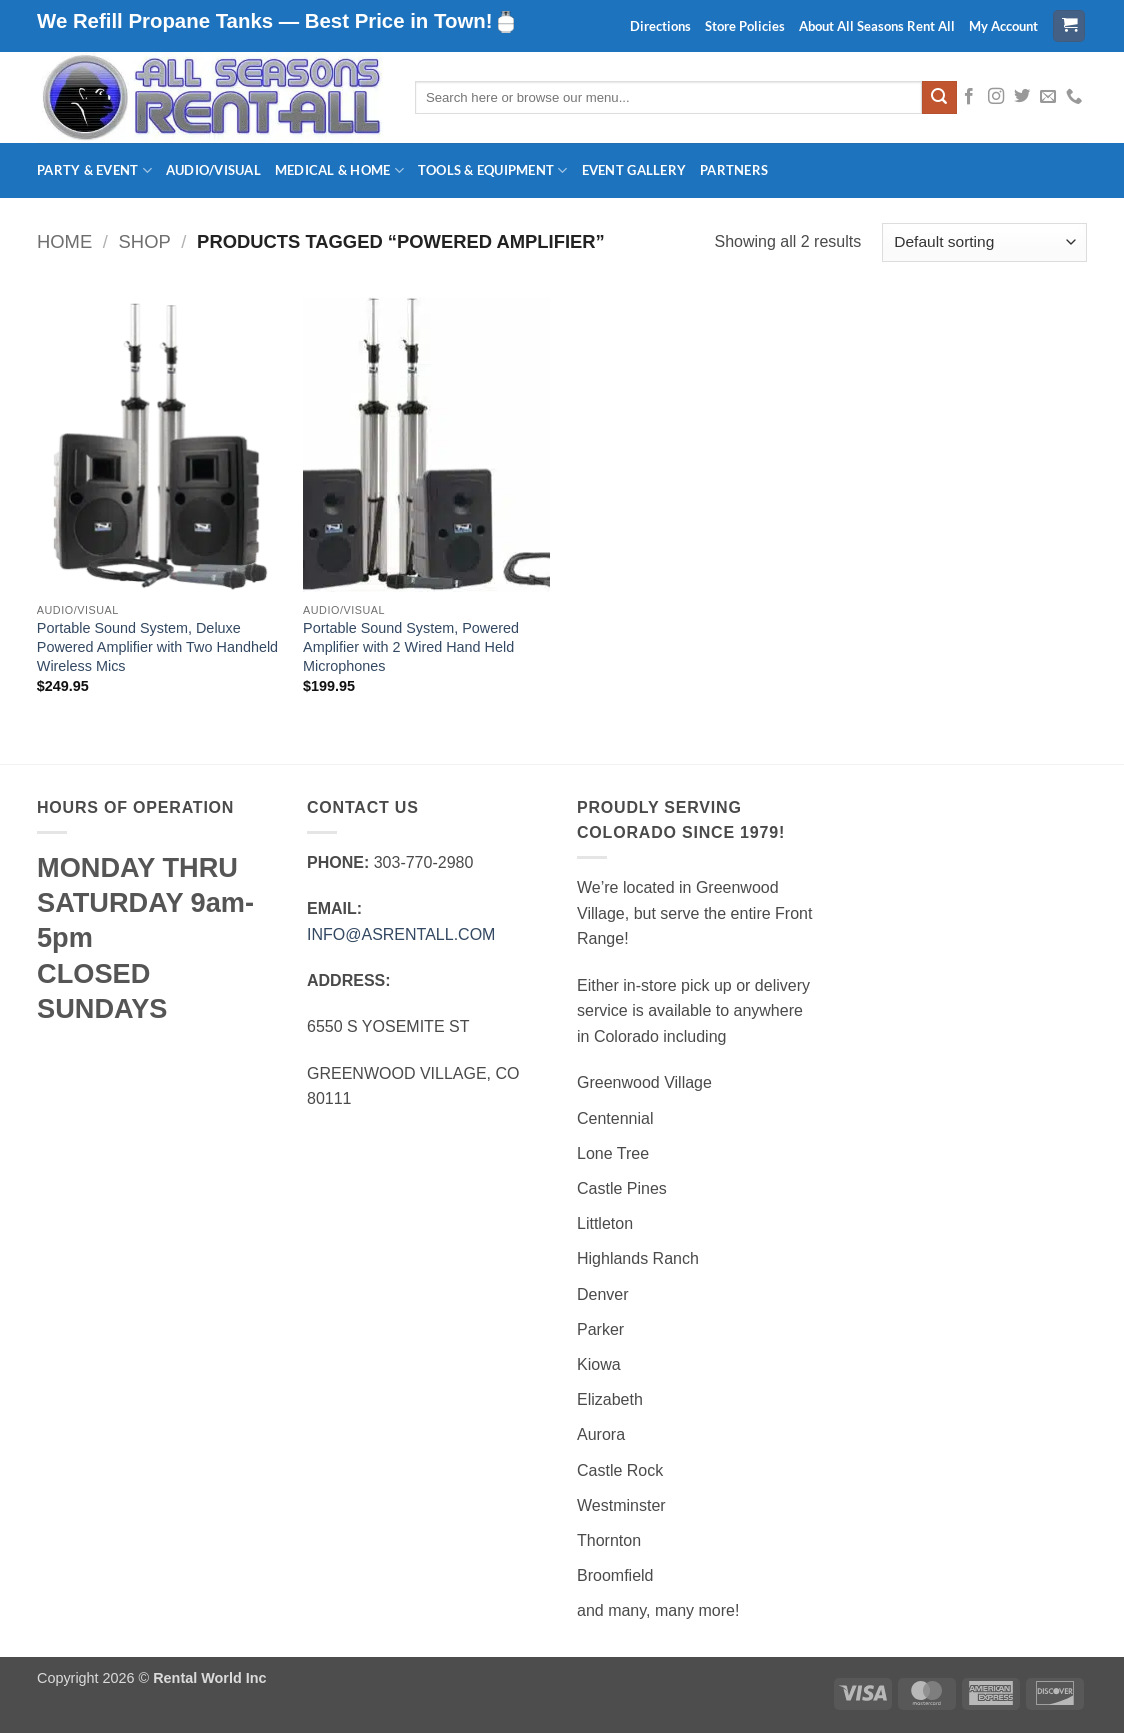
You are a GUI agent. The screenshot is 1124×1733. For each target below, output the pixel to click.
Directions (660, 26)
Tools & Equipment (493, 170)
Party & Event (94, 170)
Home (64, 241)
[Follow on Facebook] (969, 97)
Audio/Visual (213, 170)
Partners (734, 170)
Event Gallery (634, 170)
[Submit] (939, 98)
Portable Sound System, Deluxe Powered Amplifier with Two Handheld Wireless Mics (157, 646)
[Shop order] (984, 242)
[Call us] (1074, 97)
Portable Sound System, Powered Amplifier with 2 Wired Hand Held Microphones (411, 646)
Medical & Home (339, 170)
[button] (1069, 26)
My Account (1003, 26)
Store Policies (745, 26)
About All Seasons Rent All (877, 26)
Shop (145, 241)
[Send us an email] (1048, 97)
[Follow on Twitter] (1022, 97)
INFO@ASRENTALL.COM (401, 934)
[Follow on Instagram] (996, 97)
